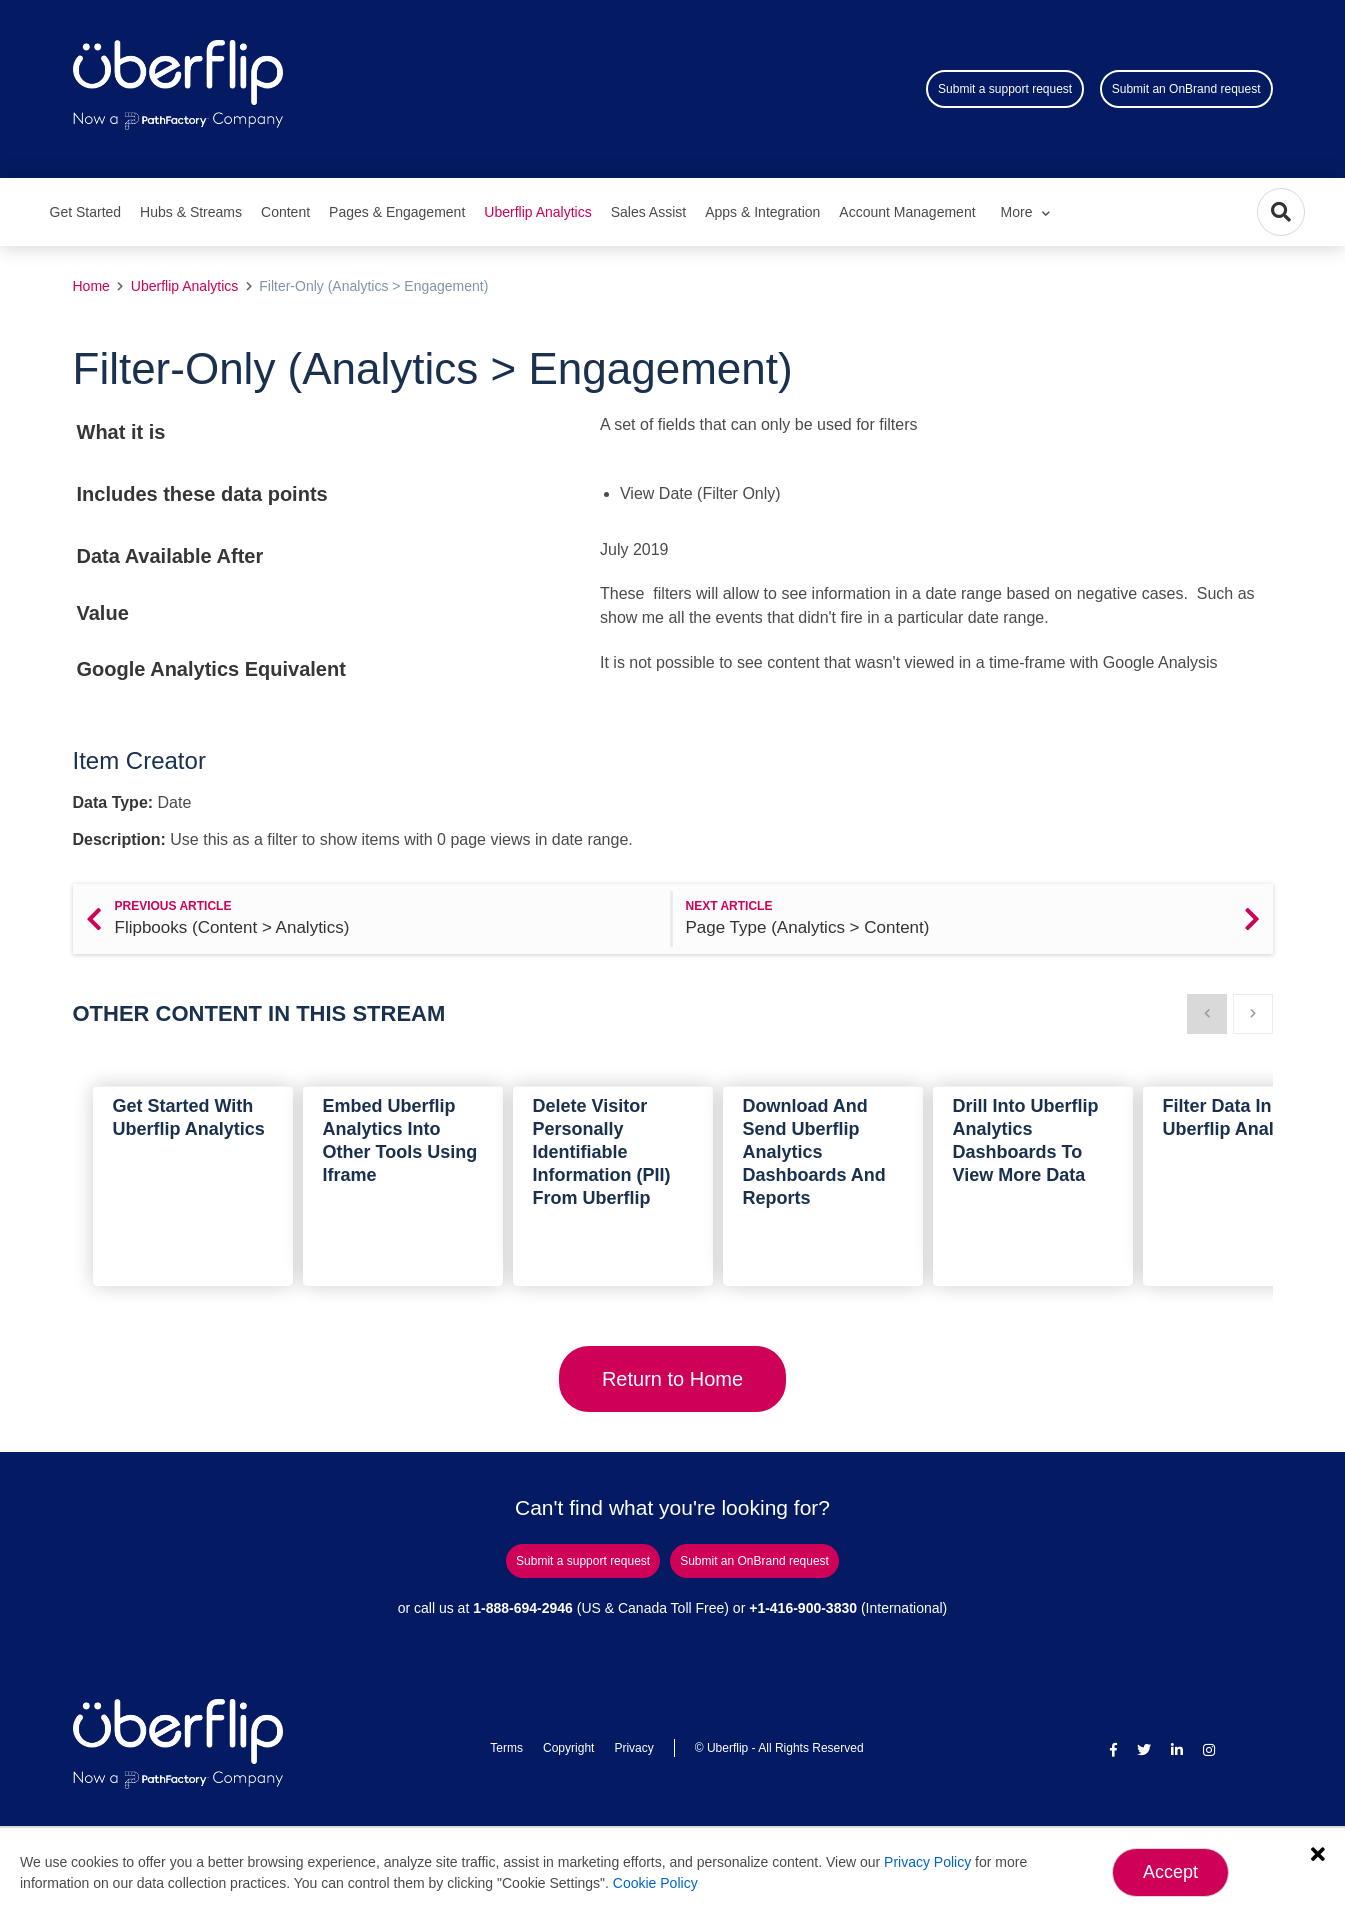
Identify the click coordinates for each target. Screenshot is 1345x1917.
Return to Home (672, 1379)
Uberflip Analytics (184, 286)
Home (91, 286)
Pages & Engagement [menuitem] (397, 212)
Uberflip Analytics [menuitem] (537, 212)
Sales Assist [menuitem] (648, 212)
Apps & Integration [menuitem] (762, 212)
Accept (1170, 1872)
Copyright (568, 1748)
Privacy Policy (927, 1862)
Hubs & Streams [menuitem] (191, 212)
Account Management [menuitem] (907, 212)
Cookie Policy (655, 1883)
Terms (506, 1748)
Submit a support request (1005, 89)
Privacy (633, 1748)
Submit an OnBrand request (1186, 89)
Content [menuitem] (285, 212)
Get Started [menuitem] (86, 212)
